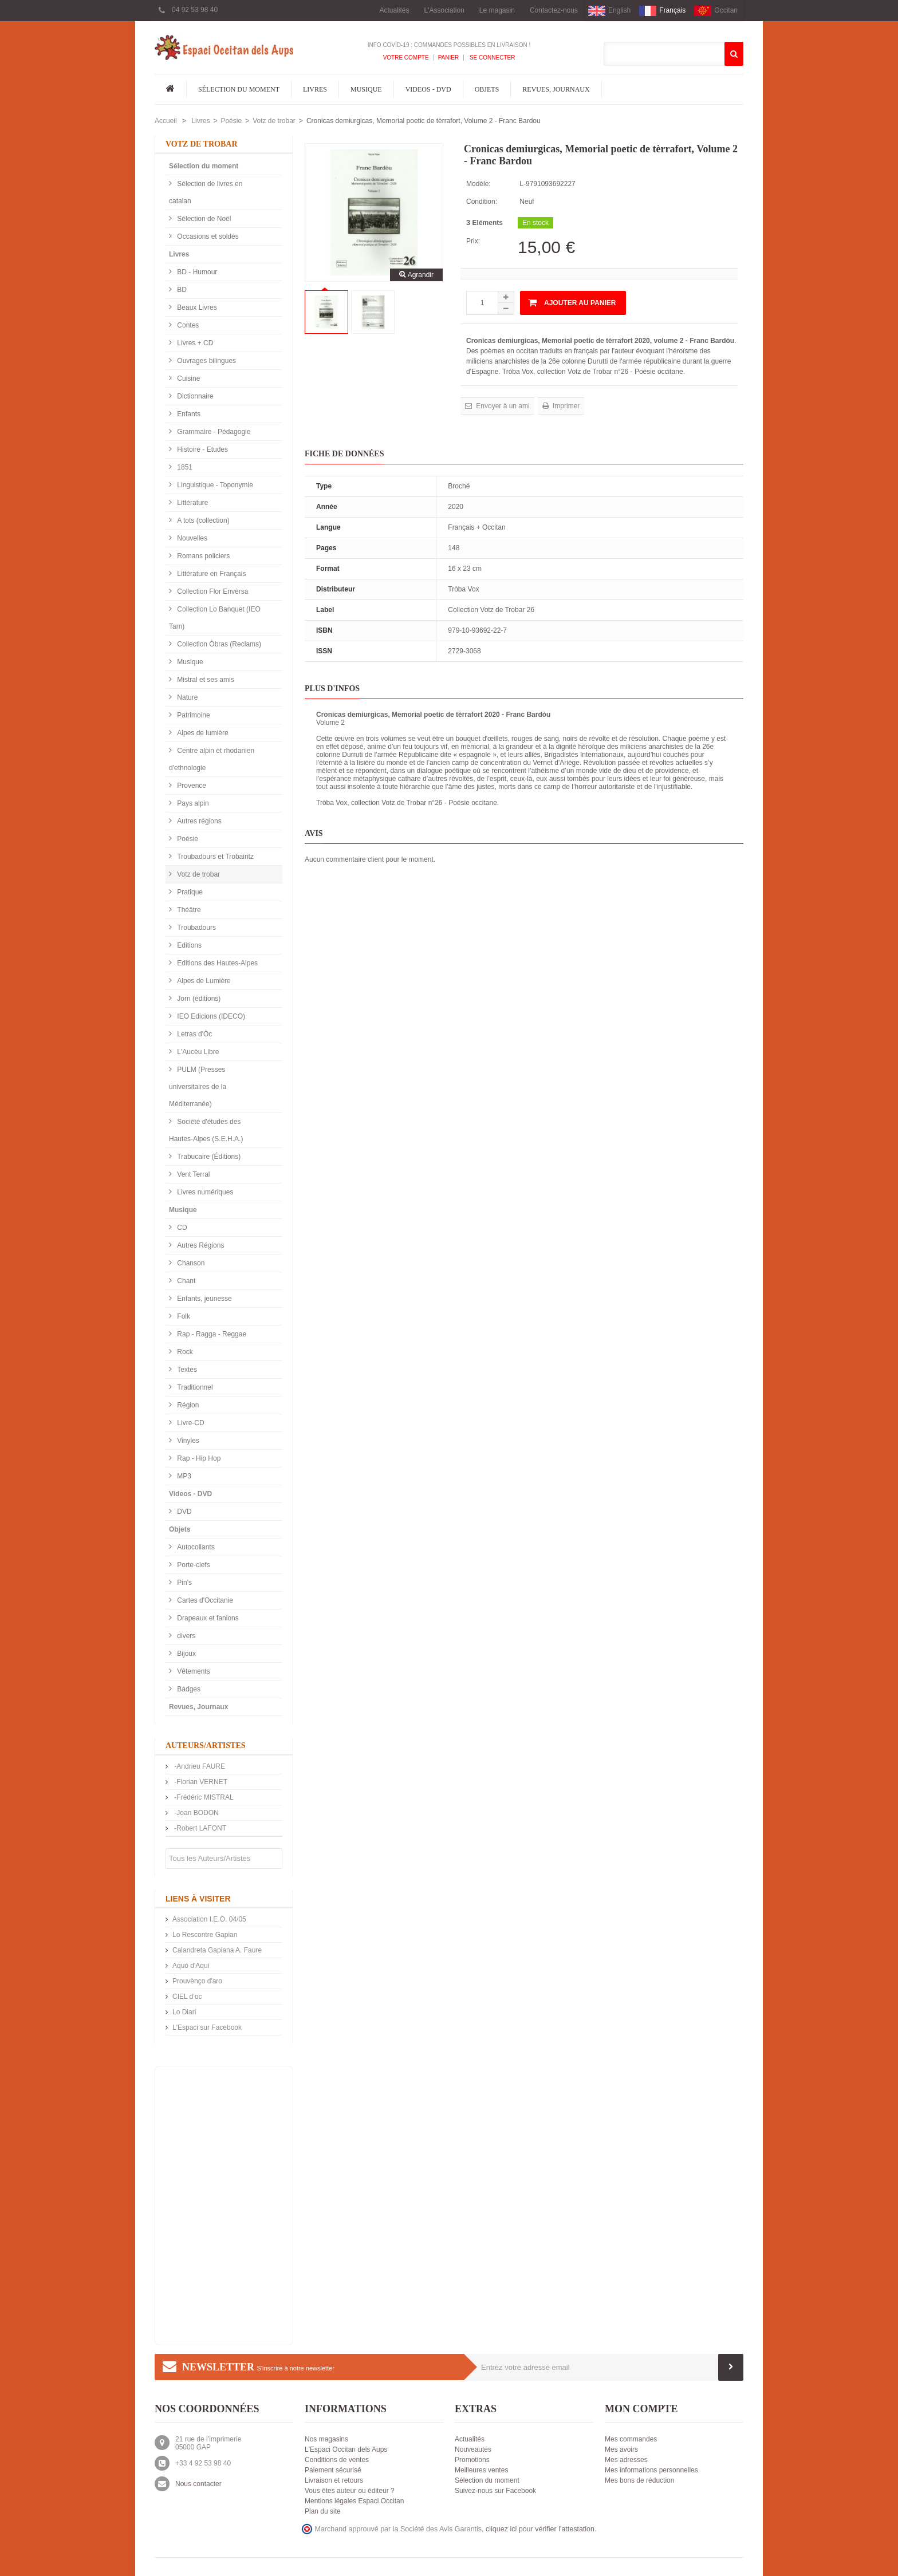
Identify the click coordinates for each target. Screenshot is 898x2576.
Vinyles (187, 1441)
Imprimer (565, 406)
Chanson (189, 1263)
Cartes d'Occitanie (204, 1600)
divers (185, 1636)
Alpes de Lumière (203, 981)
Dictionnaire (194, 396)
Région (187, 1405)
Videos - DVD (428, 89)
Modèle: (478, 184)
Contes (187, 325)
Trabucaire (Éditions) (208, 1157)
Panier (448, 57)
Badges (187, 1689)
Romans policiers (202, 556)
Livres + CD (194, 343)
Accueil (166, 121)
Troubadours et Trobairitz (214, 857)
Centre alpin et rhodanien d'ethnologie (211, 759)
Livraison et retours (334, 2480)
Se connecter (491, 57)
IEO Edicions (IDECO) (210, 1016)
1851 (183, 467)
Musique (366, 89)
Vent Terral (192, 1174)
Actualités (394, 10)
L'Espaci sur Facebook (207, 2027)
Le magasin (497, 10)
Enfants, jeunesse (203, 1299)
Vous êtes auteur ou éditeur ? (350, 2491)
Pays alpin (192, 803)
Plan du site (323, 2511)
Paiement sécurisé (333, 2470)
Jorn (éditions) (197, 999)
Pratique (189, 892)
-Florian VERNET (199, 1782)
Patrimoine (192, 715)
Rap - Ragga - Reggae (210, 1334)
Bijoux (185, 1654)
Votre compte (406, 57)
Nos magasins (326, 2439)
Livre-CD (189, 1423)
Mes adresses (626, 2460)
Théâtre (188, 910)
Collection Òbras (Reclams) (218, 644)
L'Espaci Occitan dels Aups (346, 2449)
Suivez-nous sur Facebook (495, 2491)
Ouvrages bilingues (205, 361)
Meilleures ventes (481, 2470)
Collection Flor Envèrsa (211, 591)
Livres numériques (204, 1192)
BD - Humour (196, 272)
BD (181, 290)
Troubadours (195, 928)
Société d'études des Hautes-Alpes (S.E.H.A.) (206, 1130)
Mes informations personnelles (651, 2470)
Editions (188, 945)
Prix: (473, 241)
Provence (190, 786)
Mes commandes (631, 2439)
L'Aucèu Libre (197, 1052)
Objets (487, 89)
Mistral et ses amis (204, 680)
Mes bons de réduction (639, 2480)
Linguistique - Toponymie (214, 485)
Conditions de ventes (337, 2460)
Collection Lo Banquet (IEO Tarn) (215, 617)
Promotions (472, 2460)
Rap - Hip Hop (197, 1458)
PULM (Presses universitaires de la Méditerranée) (197, 1087)
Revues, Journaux (555, 89)
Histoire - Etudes (201, 449)
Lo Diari (184, 2012)
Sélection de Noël (203, 219)
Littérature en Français (210, 574)
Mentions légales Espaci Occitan (354, 2501)
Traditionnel (194, 1387)
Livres (315, 89)
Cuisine (187, 378)
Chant (185, 1281)
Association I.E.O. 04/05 (209, 1919)
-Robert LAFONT (199, 1828)
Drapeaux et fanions (207, 1618)
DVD (183, 1512)
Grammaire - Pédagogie (212, 432)
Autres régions (198, 821)
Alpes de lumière (202, 733)
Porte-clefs (192, 1565)
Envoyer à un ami (502, 406)
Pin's (183, 1583)
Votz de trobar (274, 121)
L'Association (444, 10)
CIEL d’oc (187, 1997)
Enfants (187, 414)
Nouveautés (473, 2449)
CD (181, 1228)
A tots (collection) (202, 520)
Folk (182, 1316)
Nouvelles (191, 538)
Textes (186, 1370)
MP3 (183, 1476)
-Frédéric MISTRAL (203, 1797)
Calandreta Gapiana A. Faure (217, 1950)
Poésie (231, 121)
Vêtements (192, 1671)
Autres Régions (199, 1245)
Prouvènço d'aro (197, 1981)
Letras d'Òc (193, 1034)
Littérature (191, 503)
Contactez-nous (554, 10)
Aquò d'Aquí (191, 1966)
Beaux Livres (196, 307)
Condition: (481, 202)
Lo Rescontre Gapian (204, 1935)
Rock (184, 1352)
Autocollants (195, 1547)
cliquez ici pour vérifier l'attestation (540, 2529)
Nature (186, 697)
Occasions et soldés (207, 236)
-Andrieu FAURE (198, 1766)
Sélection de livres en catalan (205, 192)
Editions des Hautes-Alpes (216, 963)
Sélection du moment (238, 89)
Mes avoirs (621, 2449)
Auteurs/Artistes (206, 1745)
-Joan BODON (195, 1813)
